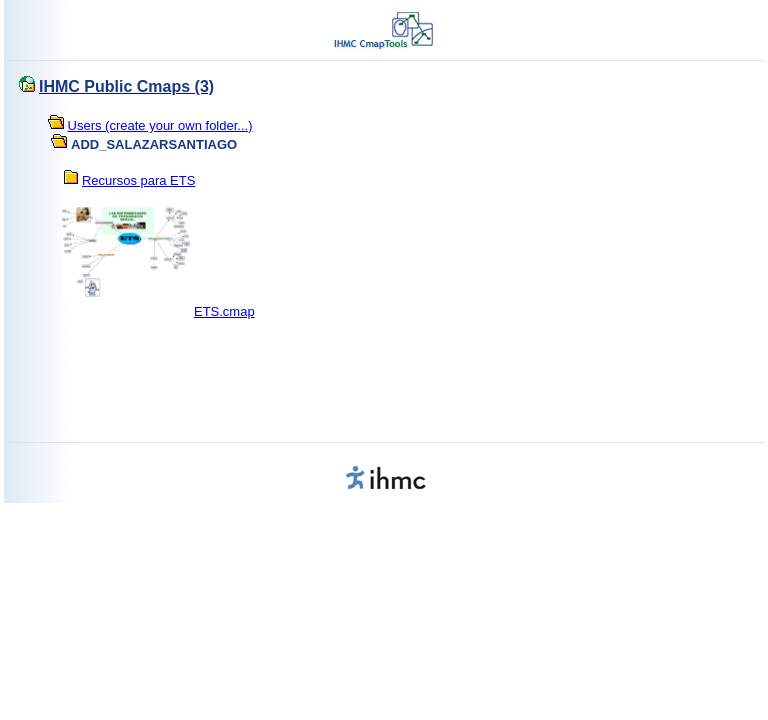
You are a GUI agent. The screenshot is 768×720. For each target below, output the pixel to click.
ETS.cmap (224, 311)
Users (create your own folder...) (160, 125)
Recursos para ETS (138, 180)
